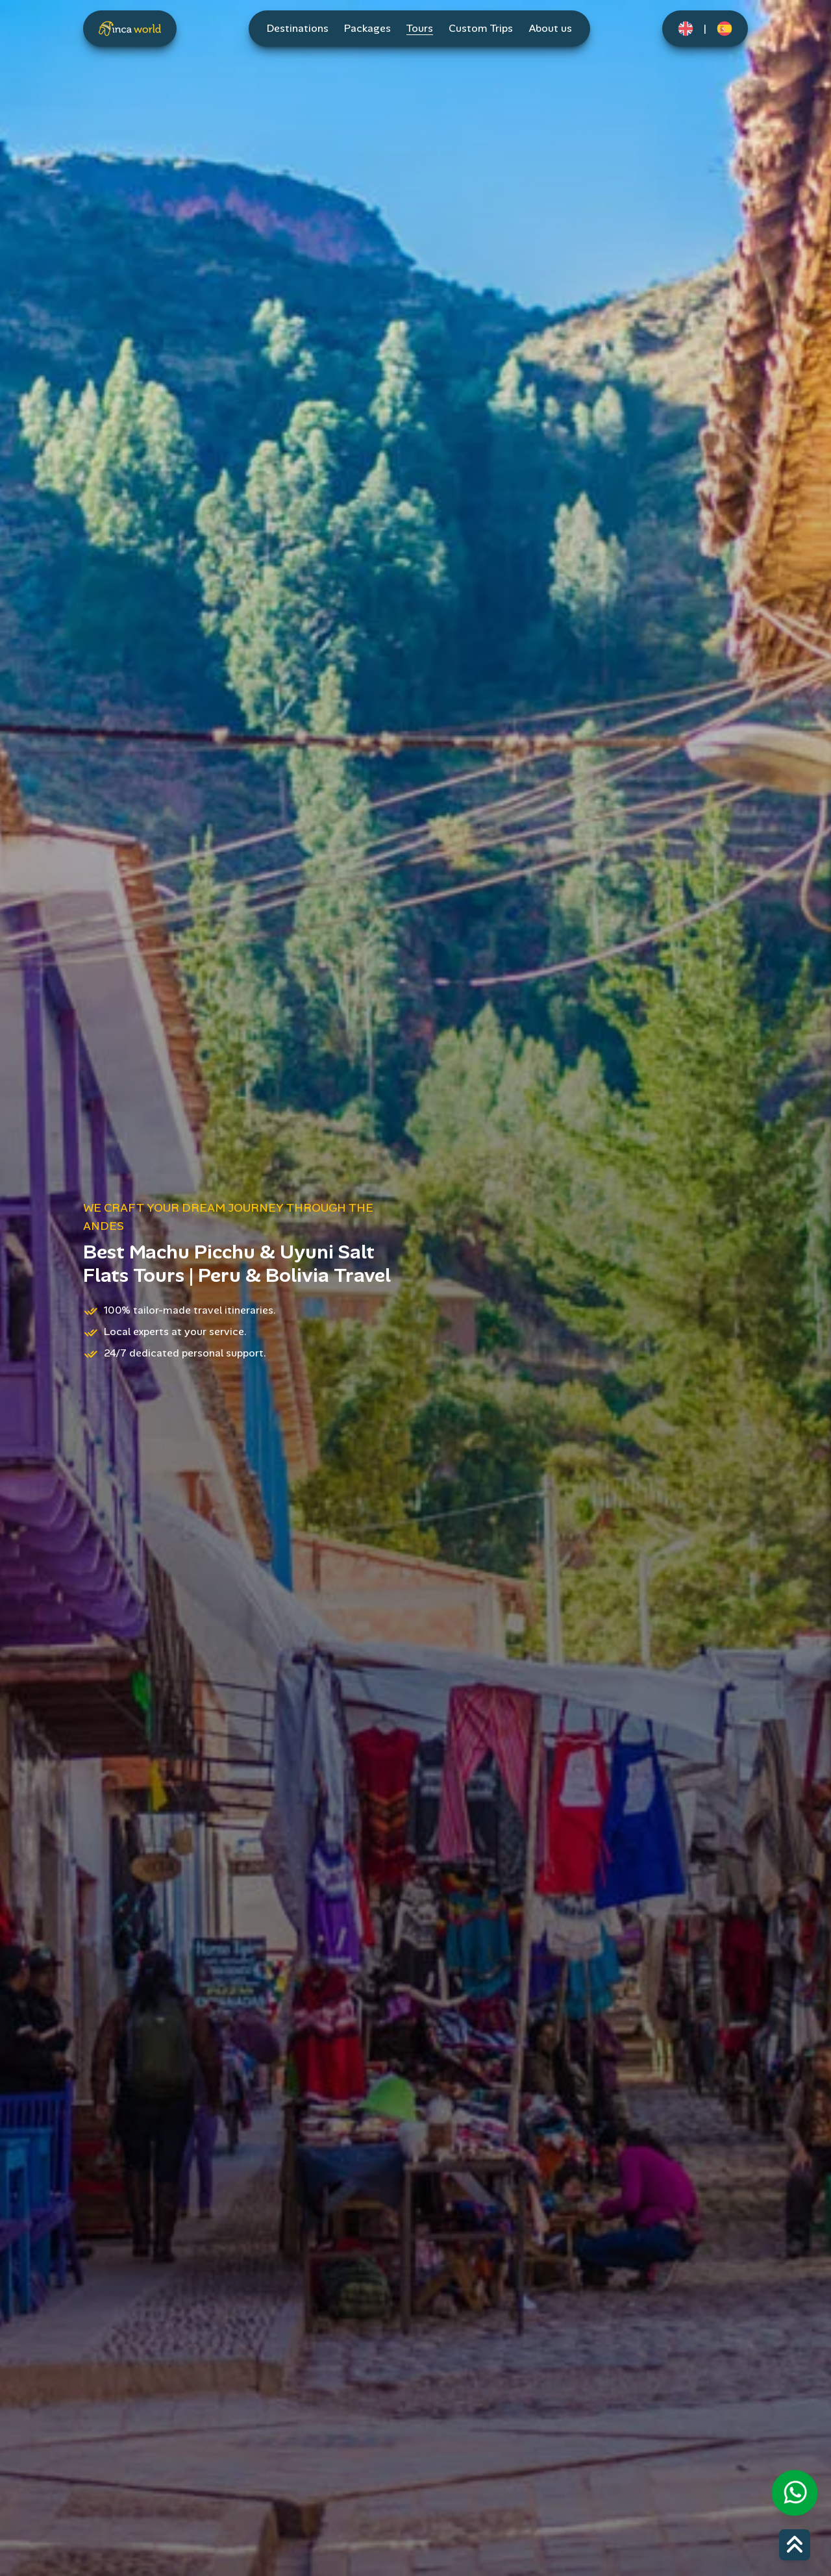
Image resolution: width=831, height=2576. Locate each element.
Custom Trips (481, 28)
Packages (367, 28)
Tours (419, 28)
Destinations (298, 28)
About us (550, 28)
